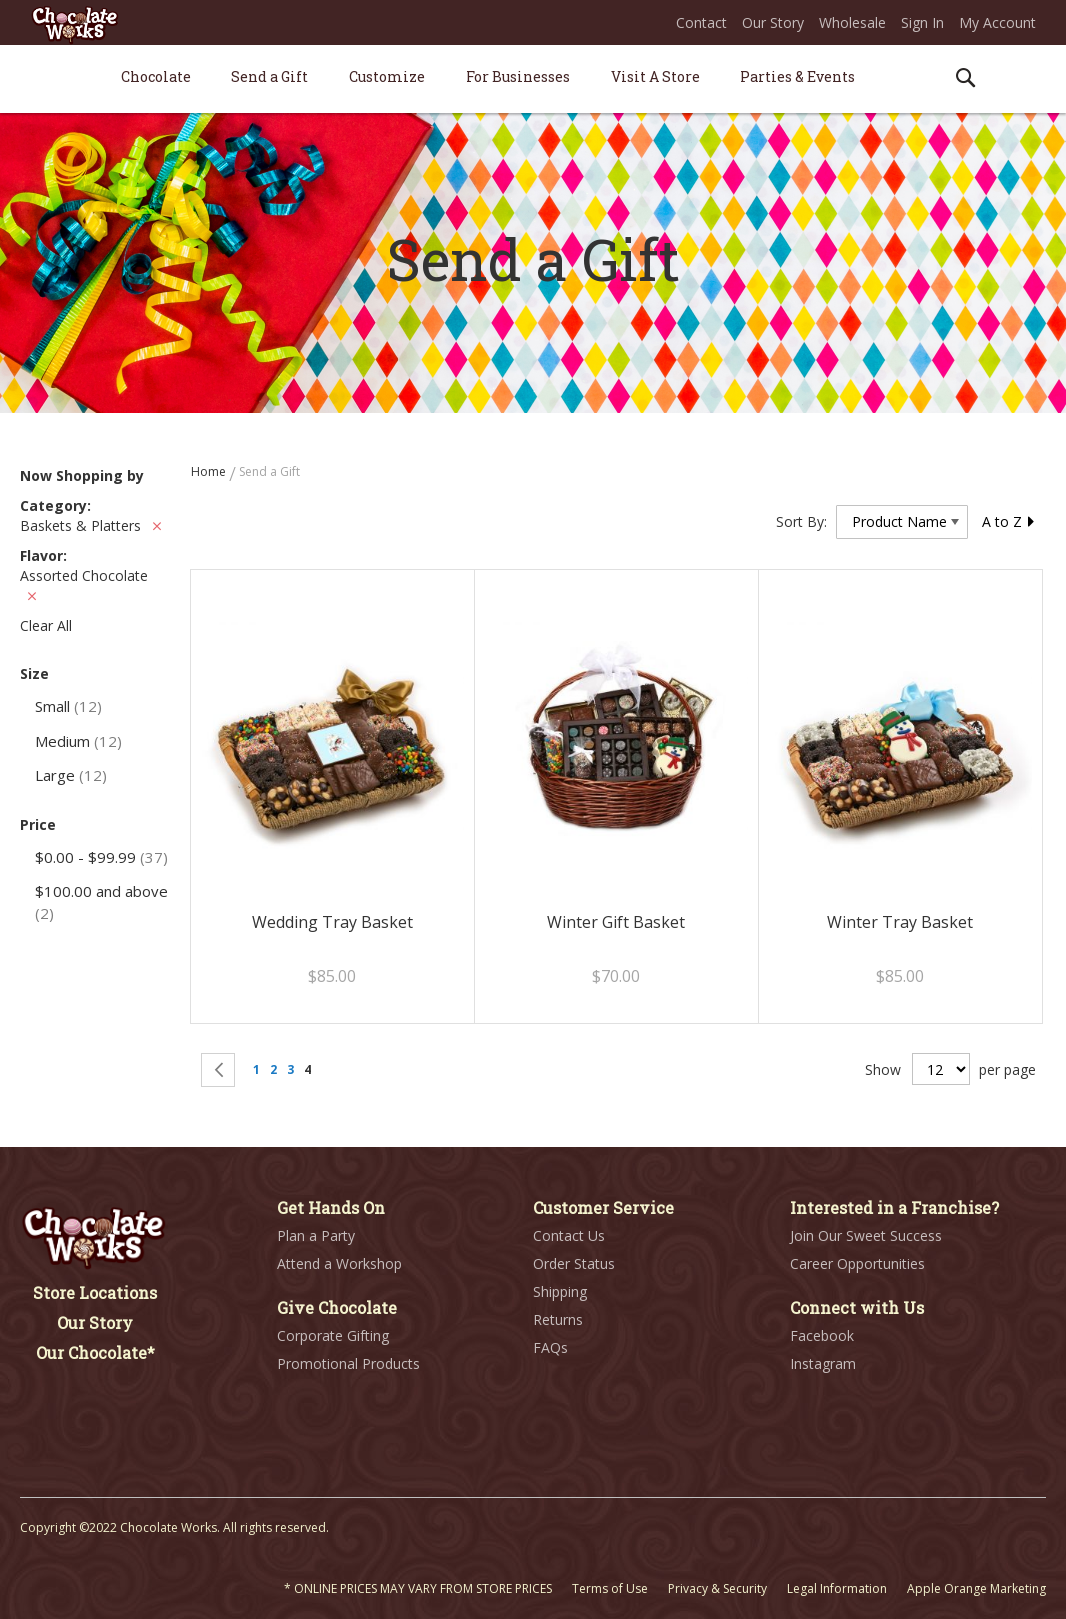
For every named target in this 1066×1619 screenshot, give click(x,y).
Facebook (822, 1335)
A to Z (1009, 521)
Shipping (560, 1291)
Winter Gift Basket (616, 922)
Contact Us (569, 1235)
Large (71, 775)
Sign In (922, 22)
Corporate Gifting (333, 1335)
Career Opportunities (857, 1263)
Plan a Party (316, 1235)
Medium (78, 741)
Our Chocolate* (95, 1352)
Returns (558, 1319)
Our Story (773, 22)
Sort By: (801, 521)
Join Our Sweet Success (866, 1235)
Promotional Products (348, 1363)
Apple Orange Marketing (976, 1588)
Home (210, 471)
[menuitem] (156, 76)
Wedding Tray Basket (332, 922)
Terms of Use (610, 1588)
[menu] (533, 79)
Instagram (823, 1363)
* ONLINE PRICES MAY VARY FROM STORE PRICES (418, 1588)
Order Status (574, 1263)
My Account (997, 22)
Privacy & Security (717, 1588)
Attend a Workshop (339, 1263)
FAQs (550, 1347)
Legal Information (837, 1588)
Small (68, 706)
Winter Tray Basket (900, 922)
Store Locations (95, 1292)
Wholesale (852, 22)
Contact (701, 22)
